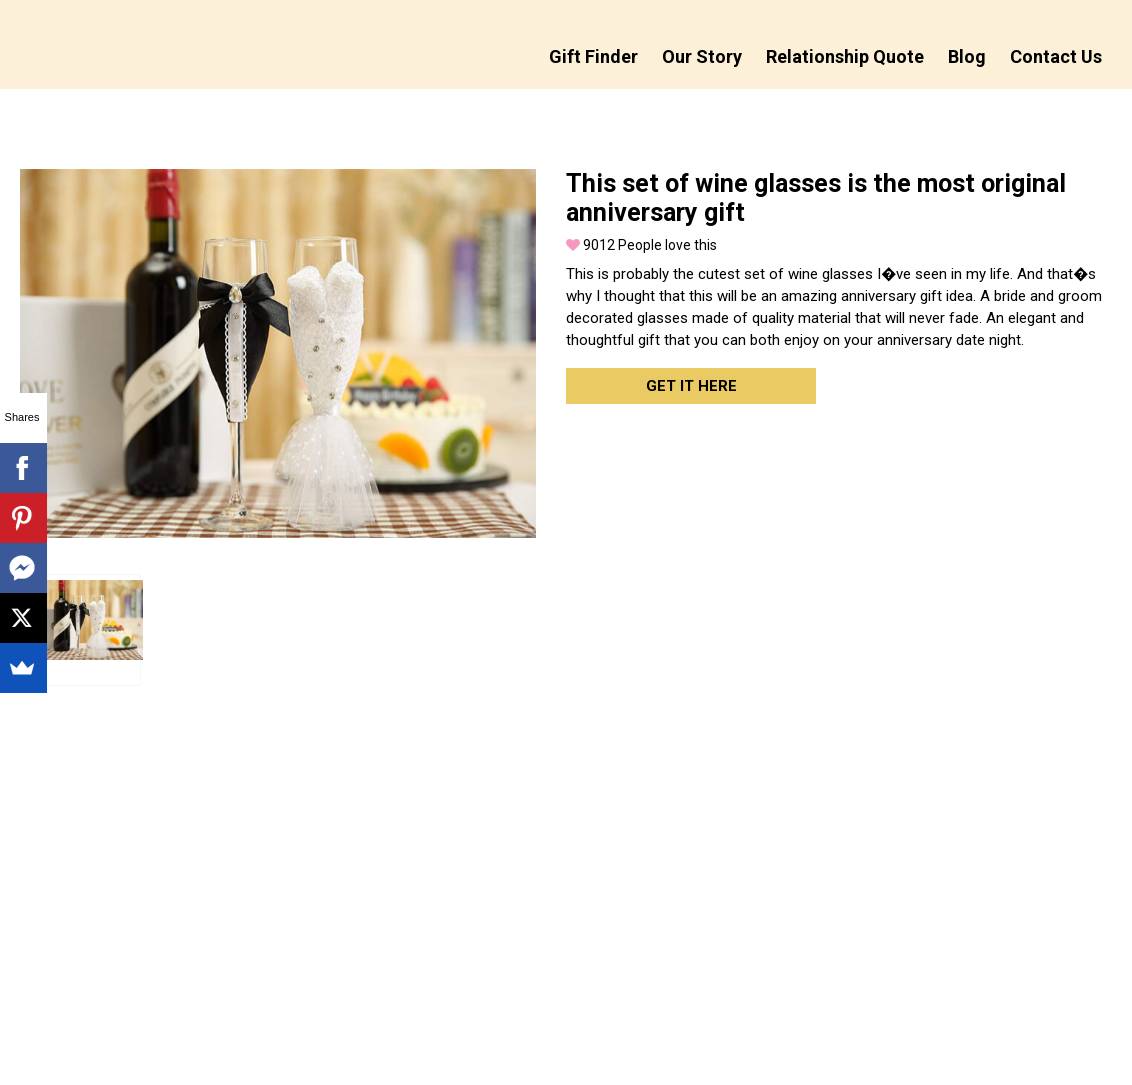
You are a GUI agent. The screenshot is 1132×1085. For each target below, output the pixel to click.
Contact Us (1056, 56)
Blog (967, 56)
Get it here (691, 386)
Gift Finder (593, 56)
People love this (641, 245)
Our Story (702, 56)
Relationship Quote (845, 56)
